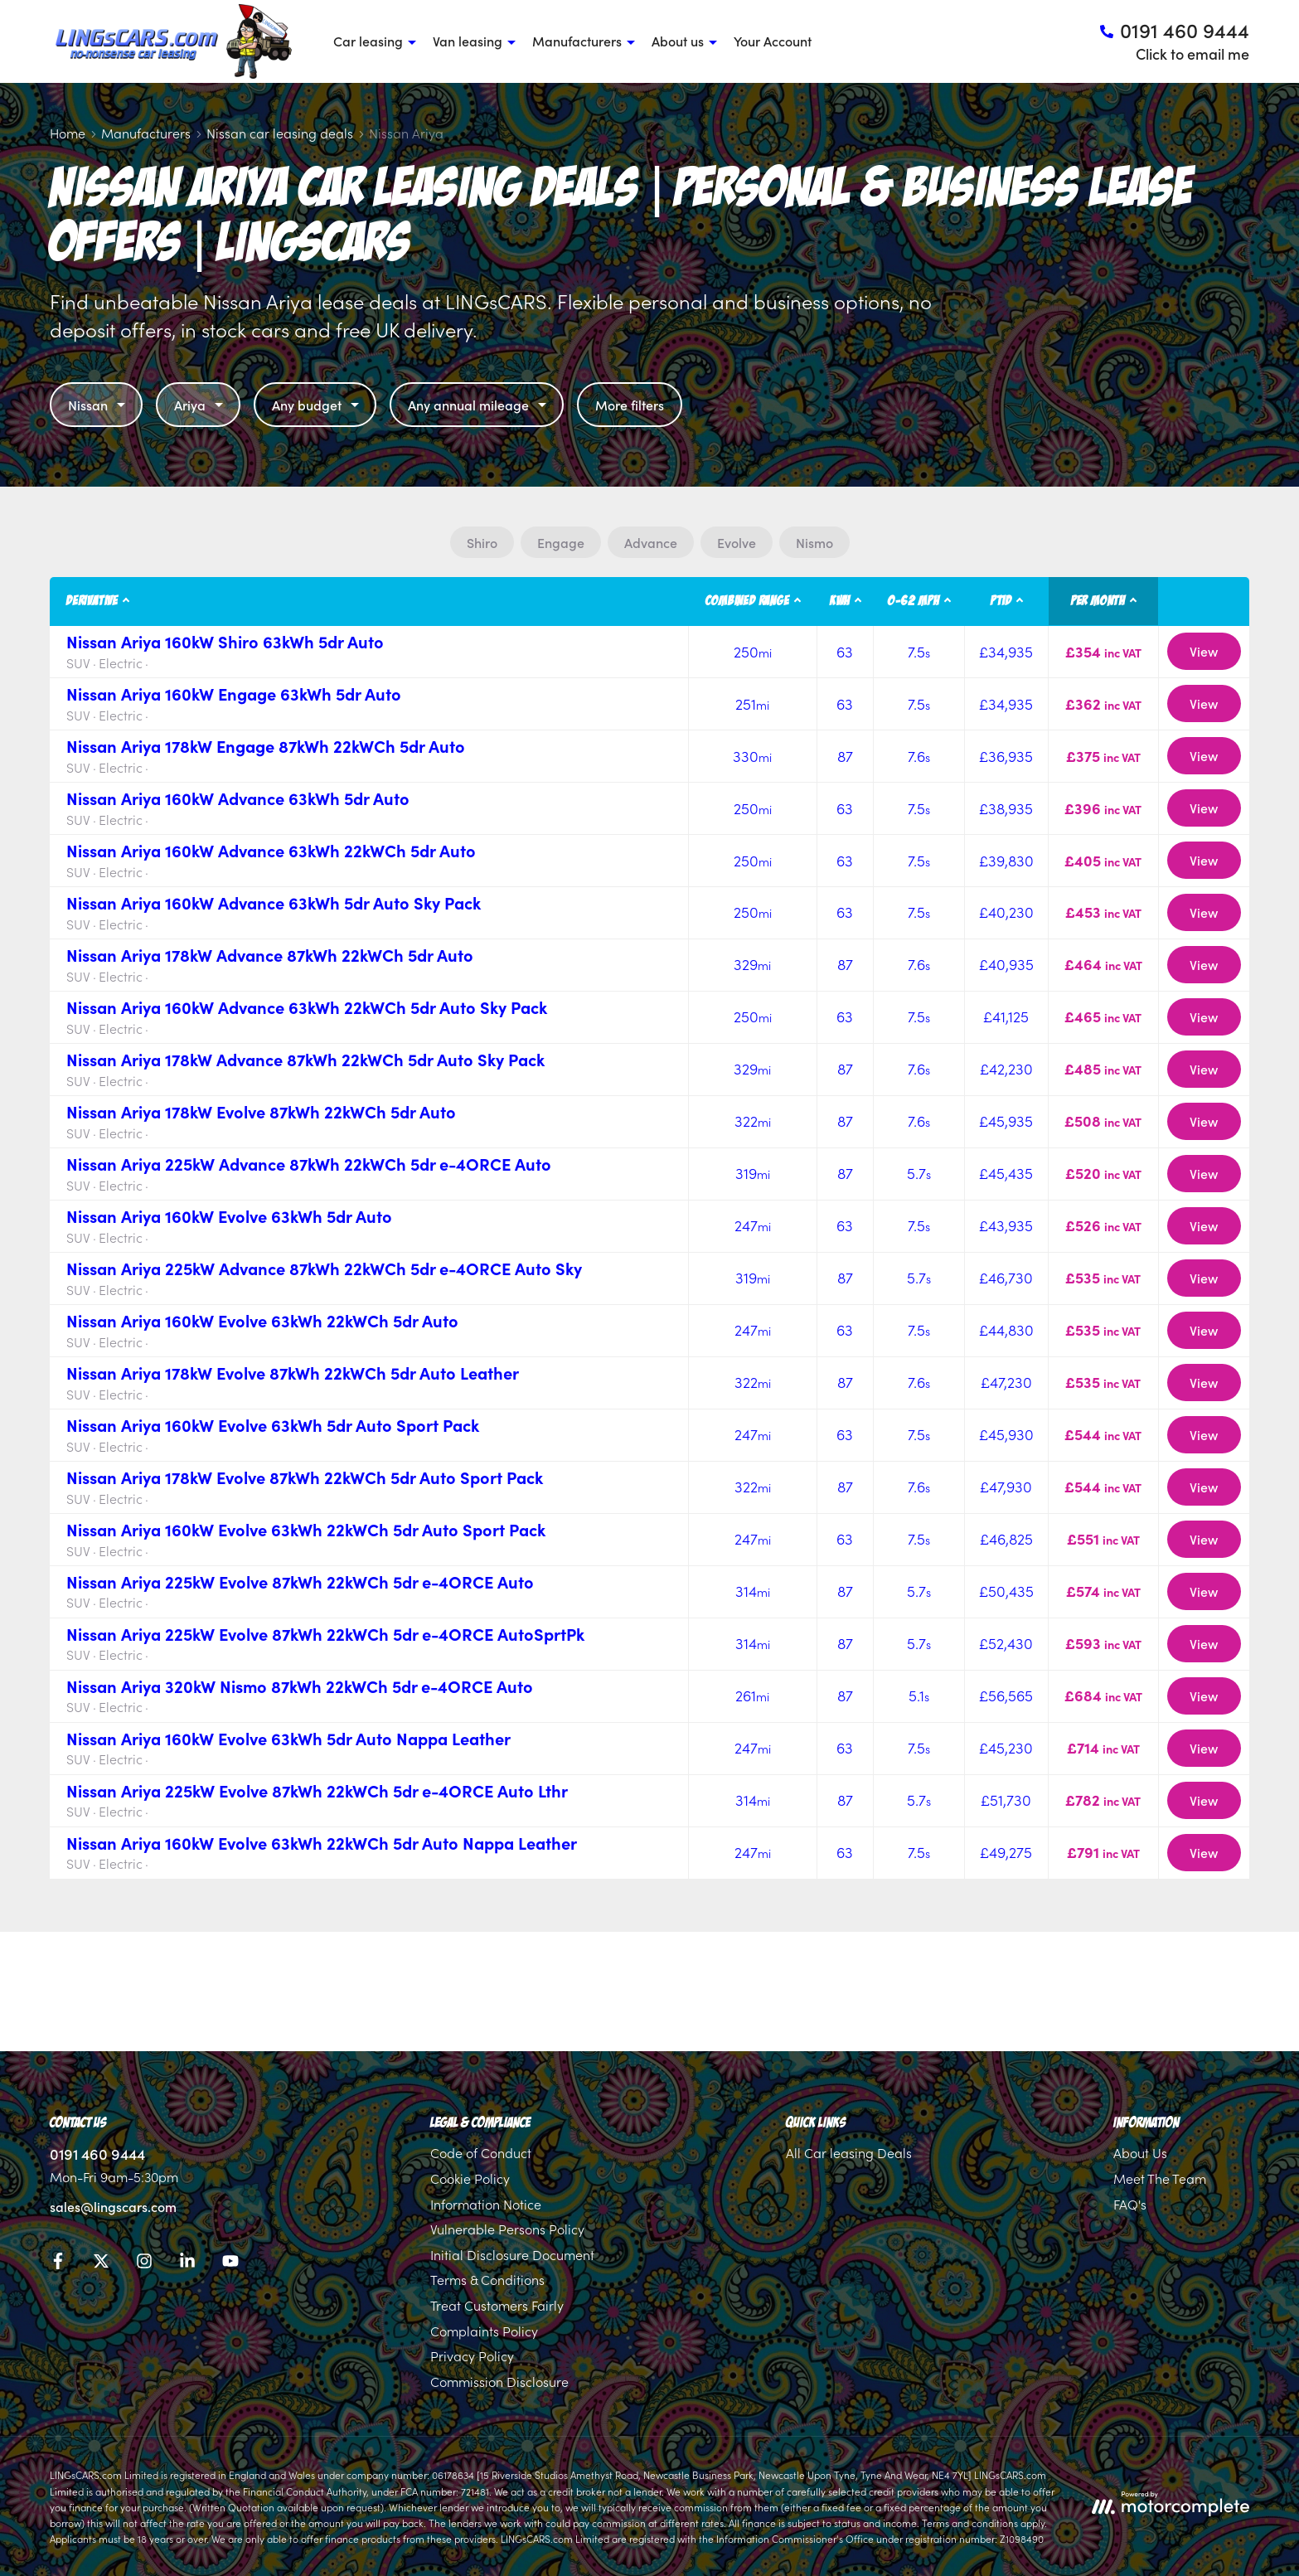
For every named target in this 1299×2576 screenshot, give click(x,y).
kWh (840, 601)
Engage (560, 542)
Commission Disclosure (499, 2381)
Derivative (92, 601)
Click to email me (1192, 53)
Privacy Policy (472, 2355)
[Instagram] (144, 2263)
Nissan (98, 404)
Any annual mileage (479, 404)
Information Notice (485, 2204)
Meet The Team (1159, 2178)
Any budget (317, 404)
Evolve (736, 542)
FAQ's (1129, 2204)
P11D (1001, 601)
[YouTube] (230, 2263)
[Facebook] (58, 2263)
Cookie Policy (470, 2178)
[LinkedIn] (187, 2263)
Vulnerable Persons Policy (507, 2228)
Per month (1098, 601)
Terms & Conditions (487, 2279)
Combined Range (747, 601)
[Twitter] (101, 2263)
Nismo (814, 542)
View (1204, 651)
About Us (1140, 2152)
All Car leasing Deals (849, 2152)
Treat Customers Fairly (497, 2305)
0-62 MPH (913, 601)
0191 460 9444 (97, 2153)
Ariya (200, 404)
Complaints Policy (484, 2330)
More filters (629, 404)
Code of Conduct (480, 2152)
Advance (650, 542)
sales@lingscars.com (113, 2206)
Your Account (773, 41)
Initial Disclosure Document (512, 2254)
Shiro (482, 542)
